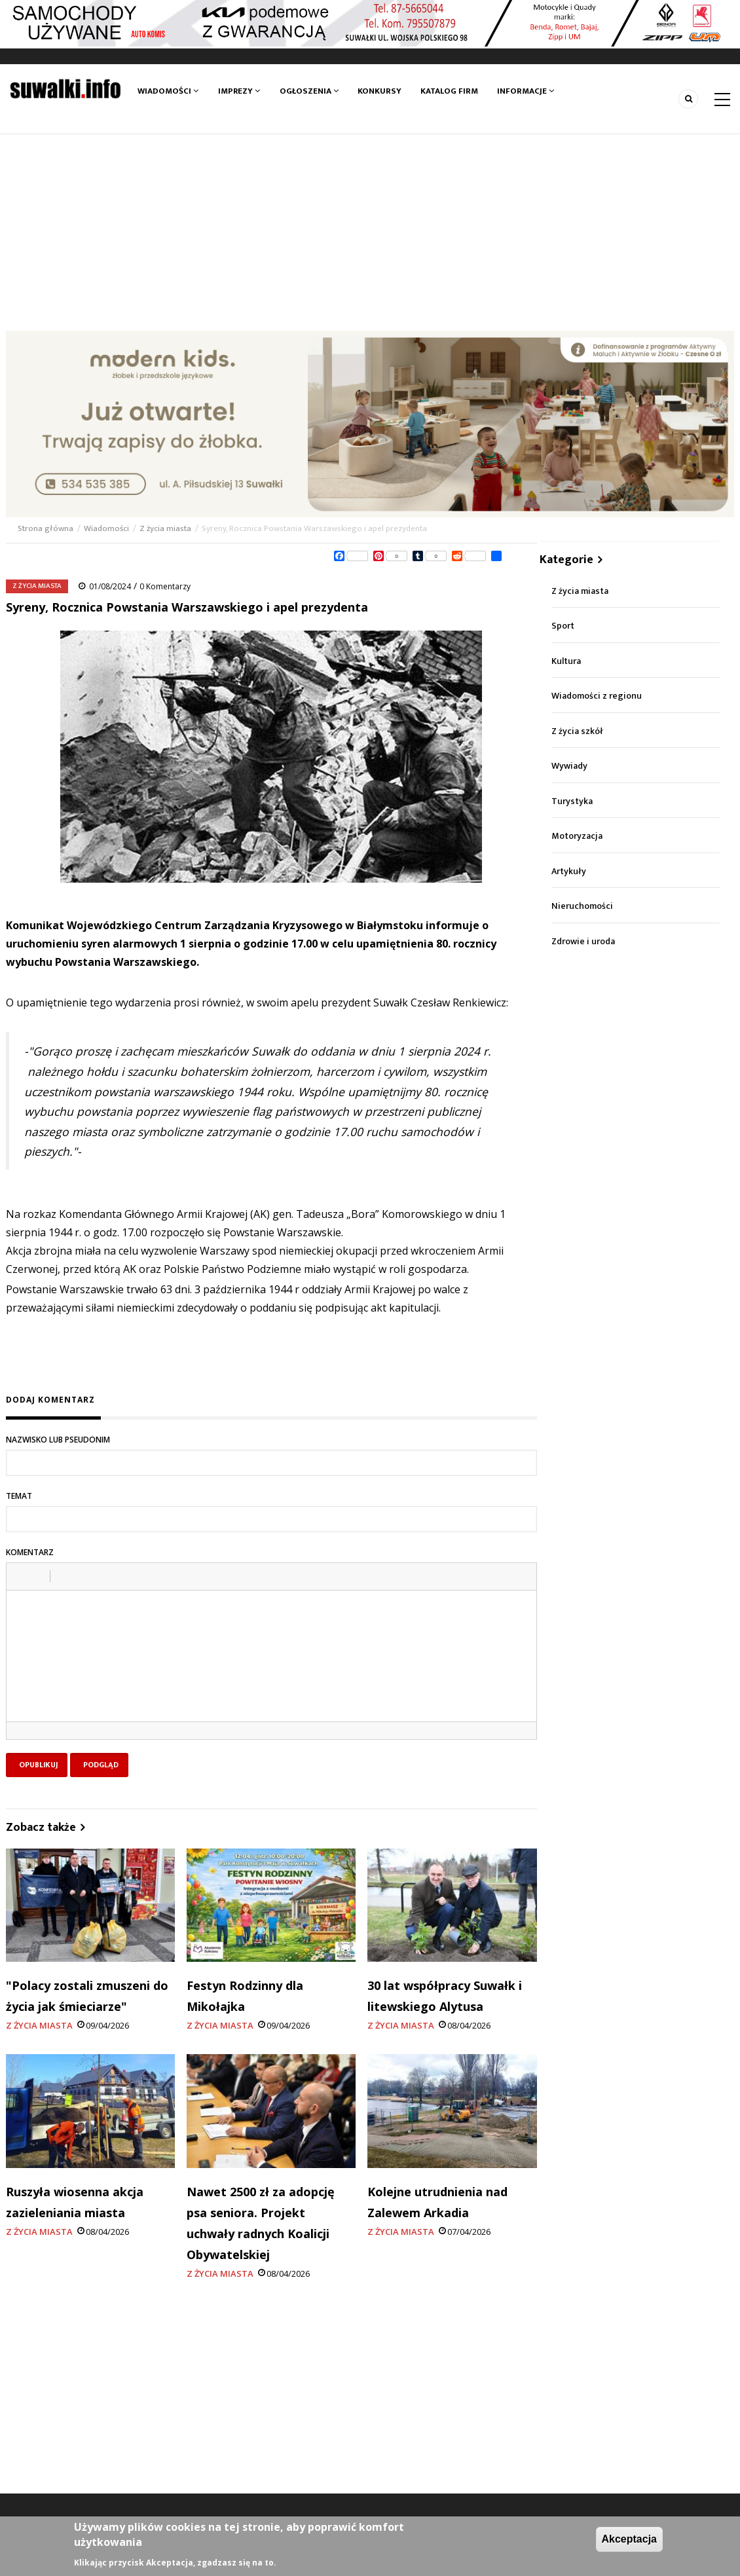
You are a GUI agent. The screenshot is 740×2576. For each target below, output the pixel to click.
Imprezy (239, 91)
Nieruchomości (582, 905)
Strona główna (46, 528)
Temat (19, 1495)
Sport (562, 625)
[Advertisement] (370, 232)
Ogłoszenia (309, 91)
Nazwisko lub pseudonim (58, 1439)
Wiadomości (168, 91)
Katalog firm (449, 91)
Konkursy (379, 91)
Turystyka (572, 801)
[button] (21, 1576)
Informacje (526, 91)
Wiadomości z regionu (596, 695)
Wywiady (569, 765)
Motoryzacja (576, 835)
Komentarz (30, 1552)
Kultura (566, 661)
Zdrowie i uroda (583, 941)
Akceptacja (629, 2539)
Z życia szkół (577, 731)
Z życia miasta (165, 528)
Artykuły (568, 871)
